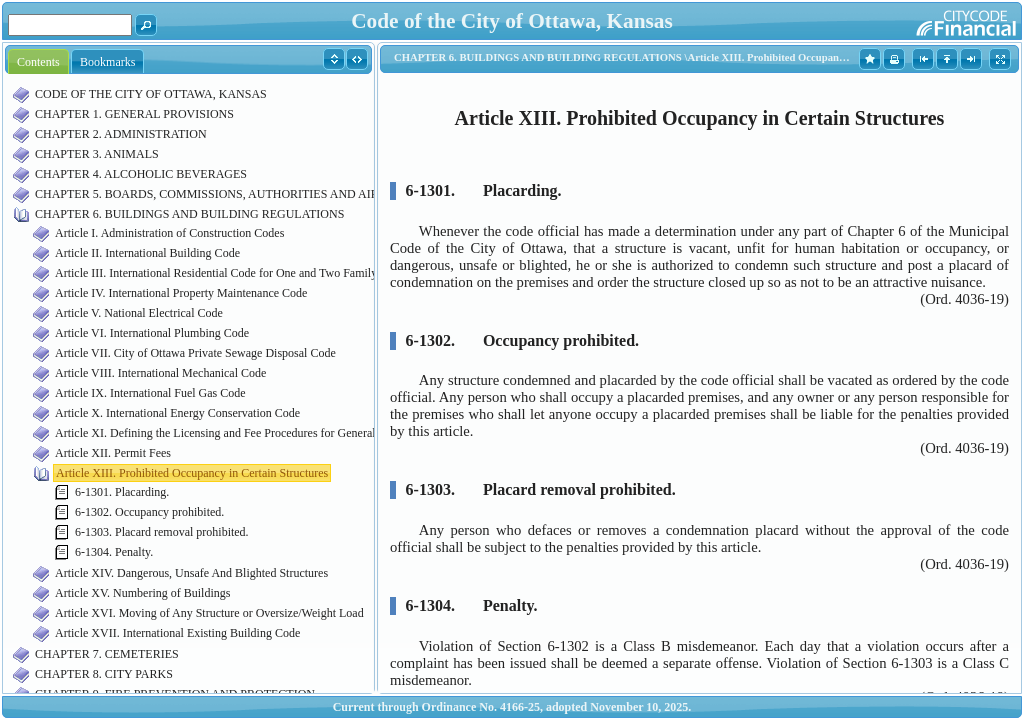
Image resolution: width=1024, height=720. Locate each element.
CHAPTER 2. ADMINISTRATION (121, 134)
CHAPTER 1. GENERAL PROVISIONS (134, 114)
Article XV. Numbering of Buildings (142, 593)
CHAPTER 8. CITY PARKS (104, 674)
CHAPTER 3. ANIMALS (97, 154)
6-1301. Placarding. (122, 492)
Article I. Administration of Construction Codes (169, 233)
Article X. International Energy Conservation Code (177, 413)
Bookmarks (107, 62)
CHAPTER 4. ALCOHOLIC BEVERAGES (141, 174)
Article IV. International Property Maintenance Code (181, 293)
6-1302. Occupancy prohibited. (149, 512)
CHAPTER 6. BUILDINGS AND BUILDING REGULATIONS (189, 214)
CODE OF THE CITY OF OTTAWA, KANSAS (151, 94)
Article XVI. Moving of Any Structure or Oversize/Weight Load (209, 613)
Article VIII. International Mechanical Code (160, 373)
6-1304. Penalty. (114, 552)
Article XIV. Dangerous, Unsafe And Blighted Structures (191, 573)
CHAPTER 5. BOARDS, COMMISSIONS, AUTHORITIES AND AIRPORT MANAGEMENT (266, 194)
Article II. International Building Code (147, 253)
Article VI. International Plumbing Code (152, 333)
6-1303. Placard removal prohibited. (162, 532)
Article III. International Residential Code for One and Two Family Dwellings (242, 273)
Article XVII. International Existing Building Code (177, 633)
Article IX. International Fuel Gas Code (150, 393)
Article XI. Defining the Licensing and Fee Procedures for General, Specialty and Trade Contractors (295, 433)
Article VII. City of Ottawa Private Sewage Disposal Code (195, 353)
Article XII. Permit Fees (113, 453)
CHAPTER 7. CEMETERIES (107, 654)
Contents (38, 62)
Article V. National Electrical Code (139, 313)
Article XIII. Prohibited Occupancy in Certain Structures (192, 473)
